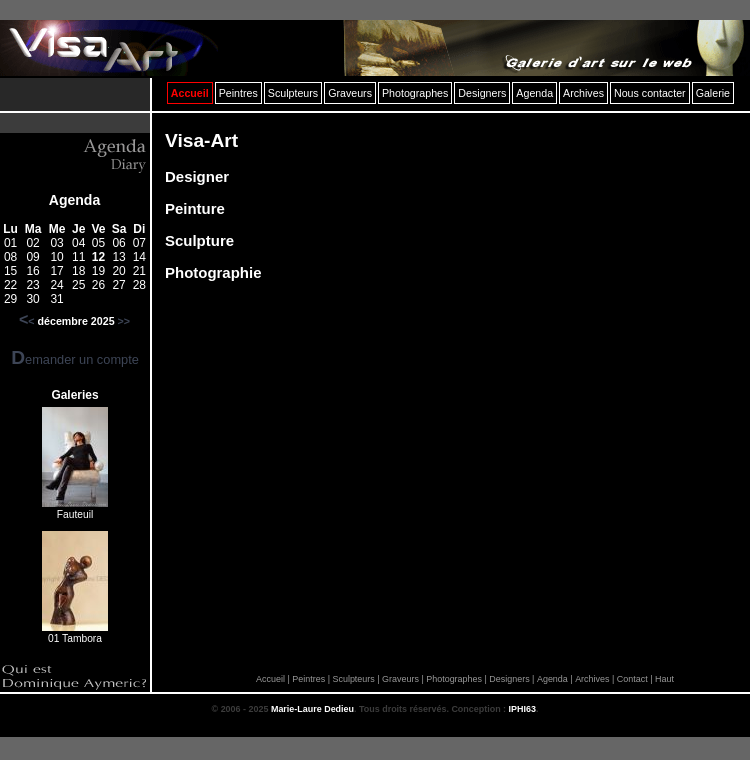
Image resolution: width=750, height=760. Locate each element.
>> (124, 321)
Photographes (454, 679)
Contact (632, 679)
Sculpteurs (353, 679)
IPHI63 (522, 709)
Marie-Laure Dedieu (312, 709)
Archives (592, 679)
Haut (664, 679)
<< (27, 321)
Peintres (308, 679)
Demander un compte (75, 359)
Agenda (74, 200)
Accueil (270, 679)
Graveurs (400, 679)
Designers (509, 679)
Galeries (74, 395)
